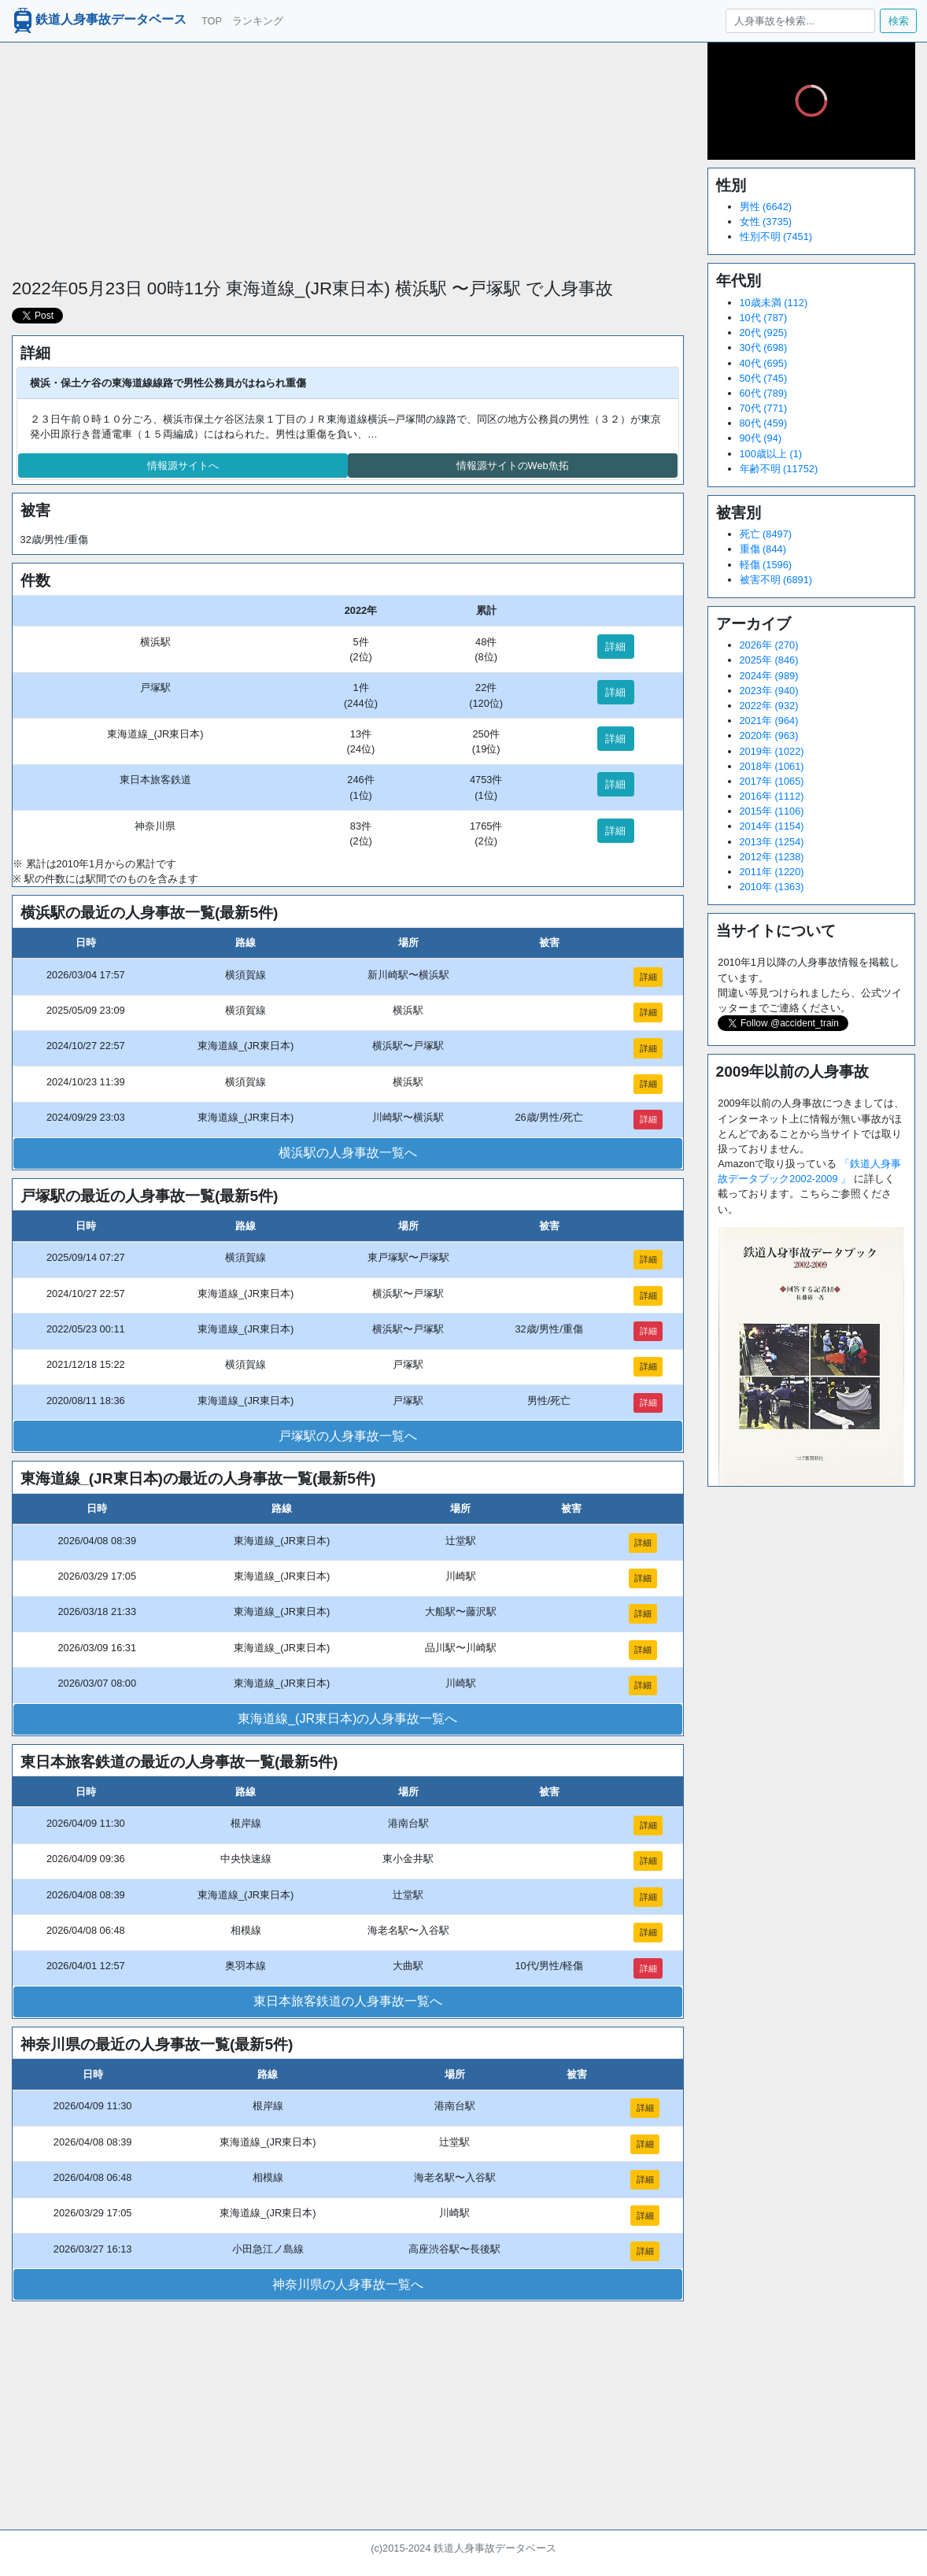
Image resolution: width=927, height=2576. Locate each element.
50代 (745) (764, 378)
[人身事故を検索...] (800, 21)
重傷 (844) (763, 549)
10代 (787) (764, 317)
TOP (211, 21)
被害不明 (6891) (776, 580)
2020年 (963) (769, 735)
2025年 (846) (769, 660)
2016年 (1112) (772, 796)
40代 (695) (764, 363)
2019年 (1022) (772, 751)
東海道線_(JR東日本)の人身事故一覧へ (347, 1718)
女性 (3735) (766, 221)
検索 (898, 21)
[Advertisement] (348, 153)
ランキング (257, 21)
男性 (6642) (766, 207)
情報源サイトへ (183, 465)
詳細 (615, 646)
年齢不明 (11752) (779, 469)
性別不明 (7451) (776, 236)
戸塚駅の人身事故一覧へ (348, 1436)
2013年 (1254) (772, 842)
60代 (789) (764, 393)
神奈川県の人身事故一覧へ (347, 2284)
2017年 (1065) (772, 781)
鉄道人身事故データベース (98, 20)
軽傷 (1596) (766, 565)
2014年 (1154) (772, 826)
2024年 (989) (769, 676)
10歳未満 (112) (774, 303)
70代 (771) (764, 408)
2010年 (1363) (772, 887)
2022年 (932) (769, 705)
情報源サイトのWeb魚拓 (512, 465)
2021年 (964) (769, 720)
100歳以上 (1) (771, 454)
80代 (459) (764, 423)
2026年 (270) (769, 645)
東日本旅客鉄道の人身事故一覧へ (347, 2001)
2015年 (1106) (772, 811)
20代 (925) (764, 332)
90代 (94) (761, 438)
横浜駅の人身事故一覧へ (348, 1152)
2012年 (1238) (772, 857)
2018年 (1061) (772, 766)
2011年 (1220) (772, 872)
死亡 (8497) (766, 534)
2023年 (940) (769, 691)
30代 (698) (764, 347)
